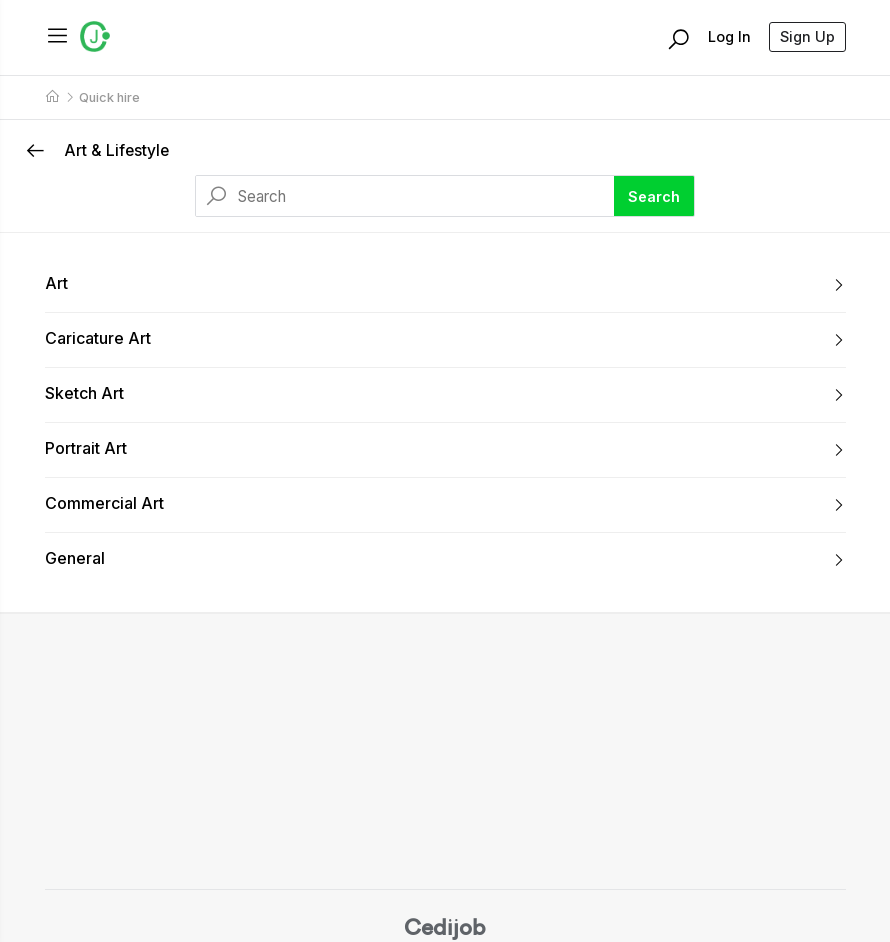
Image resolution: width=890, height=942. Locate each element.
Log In (729, 36)
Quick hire (109, 97)
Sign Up (807, 36)
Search (654, 196)
